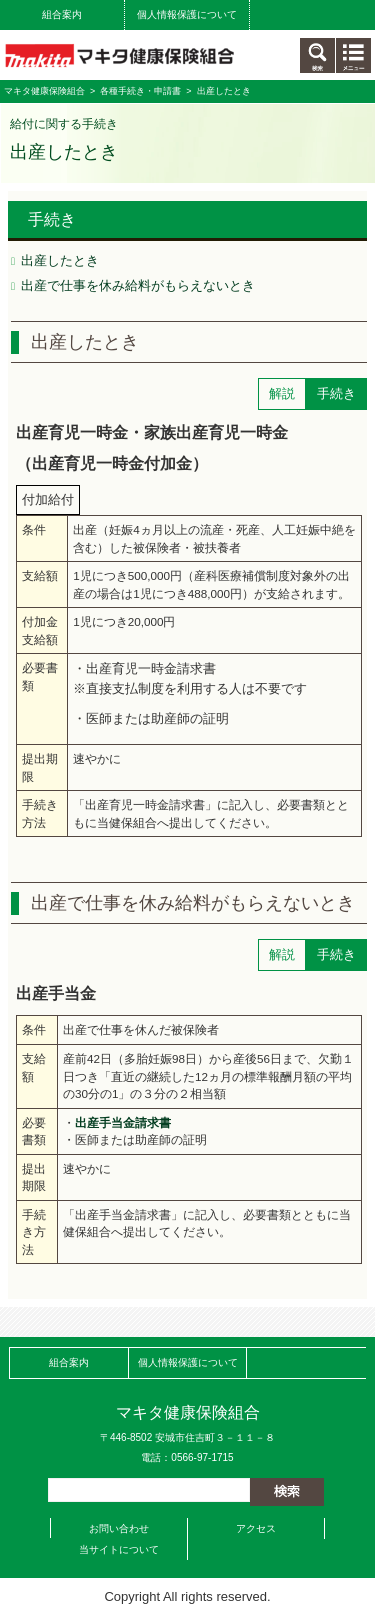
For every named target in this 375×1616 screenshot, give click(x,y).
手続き (52, 219)
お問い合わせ (119, 1528)
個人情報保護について (187, 14)
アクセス (256, 1528)
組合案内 (62, 14)
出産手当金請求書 (123, 1122)
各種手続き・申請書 (140, 91)
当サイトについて (119, 1549)
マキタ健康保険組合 (44, 91)
